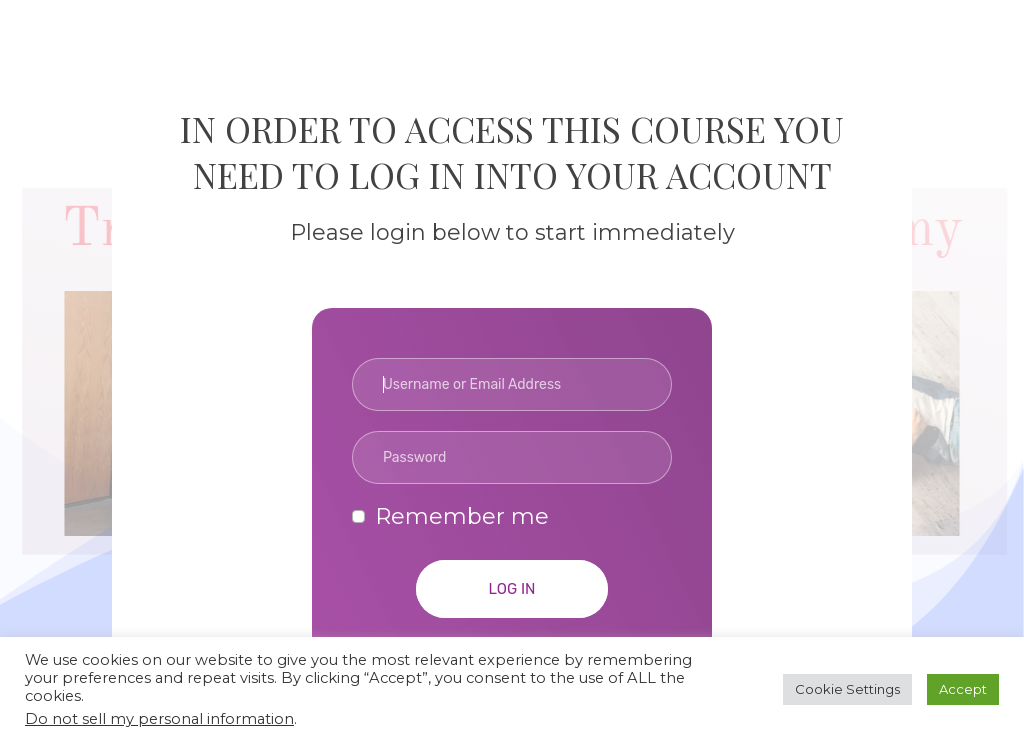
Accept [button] (963, 689)
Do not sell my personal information (159, 719)
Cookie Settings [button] (847, 689)
